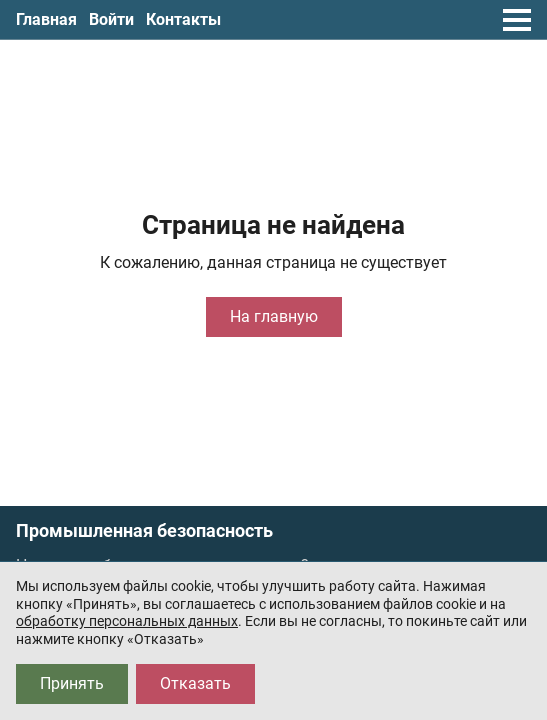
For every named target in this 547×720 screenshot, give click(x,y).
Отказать (195, 683)
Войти (111, 19)
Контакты (183, 19)
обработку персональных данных (127, 621)
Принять (72, 683)
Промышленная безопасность (144, 531)
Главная (46, 19)
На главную (274, 316)
